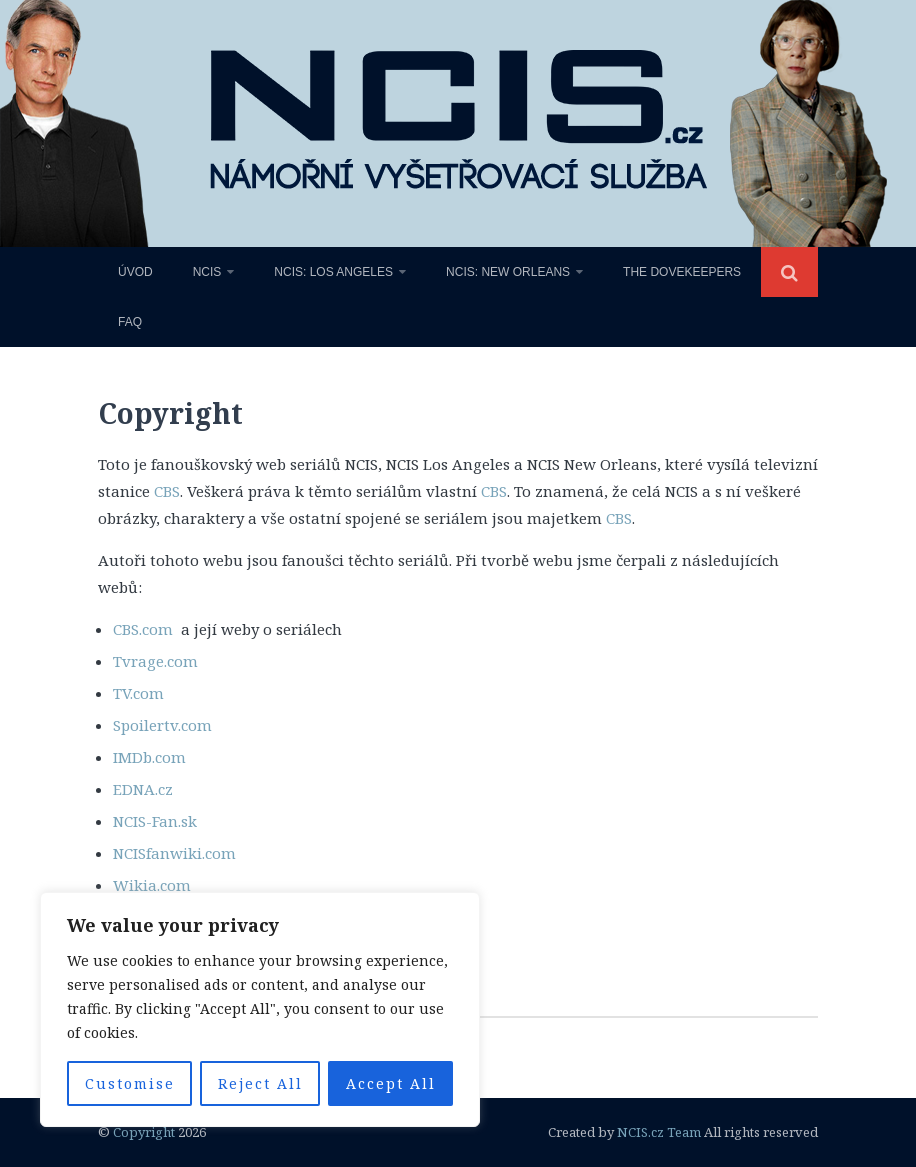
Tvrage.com (155, 661)
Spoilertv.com (162, 725)
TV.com (138, 693)
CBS (167, 491)
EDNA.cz (143, 789)
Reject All (260, 1083)
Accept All (391, 1083)
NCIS (207, 272)
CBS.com (145, 629)
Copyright (144, 1132)
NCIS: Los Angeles (333, 272)
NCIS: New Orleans (508, 272)
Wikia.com (152, 885)
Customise (130, 1083)
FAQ (130, 322)
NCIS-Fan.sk (155, 821)
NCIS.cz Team (659, 1132)
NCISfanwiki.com (174, 853)
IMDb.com (149, 757)
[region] (260, 1009)
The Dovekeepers (682, 272)
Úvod (135, 272)
